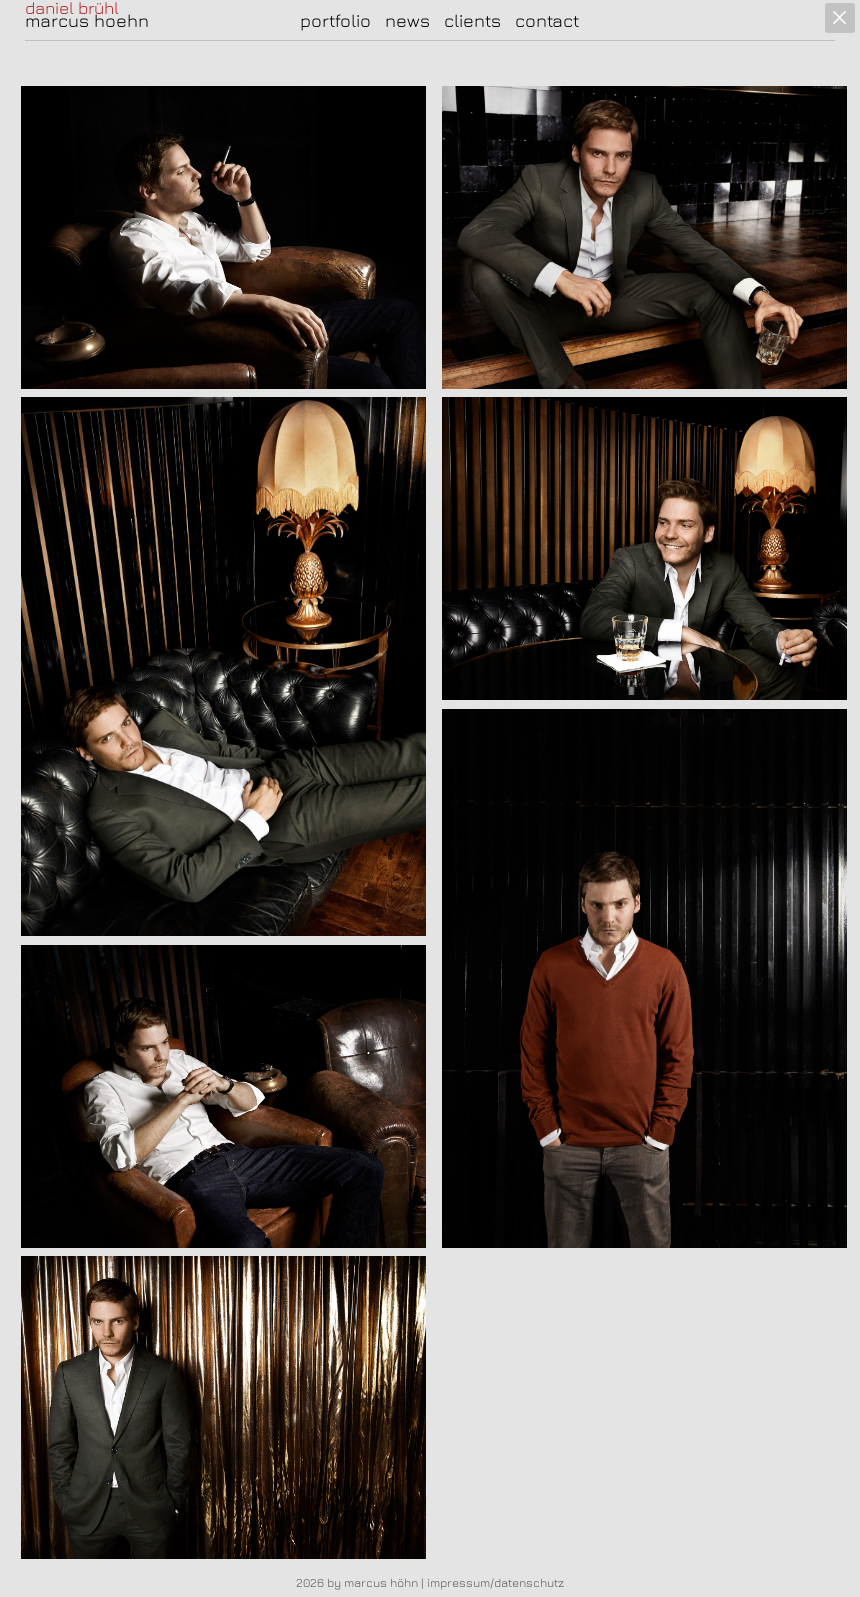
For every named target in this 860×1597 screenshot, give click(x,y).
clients (472, 20)
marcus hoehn (87, 21)
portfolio (335, 20)
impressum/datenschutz (495, 1582)
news (407, 20)
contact (547, 20)
